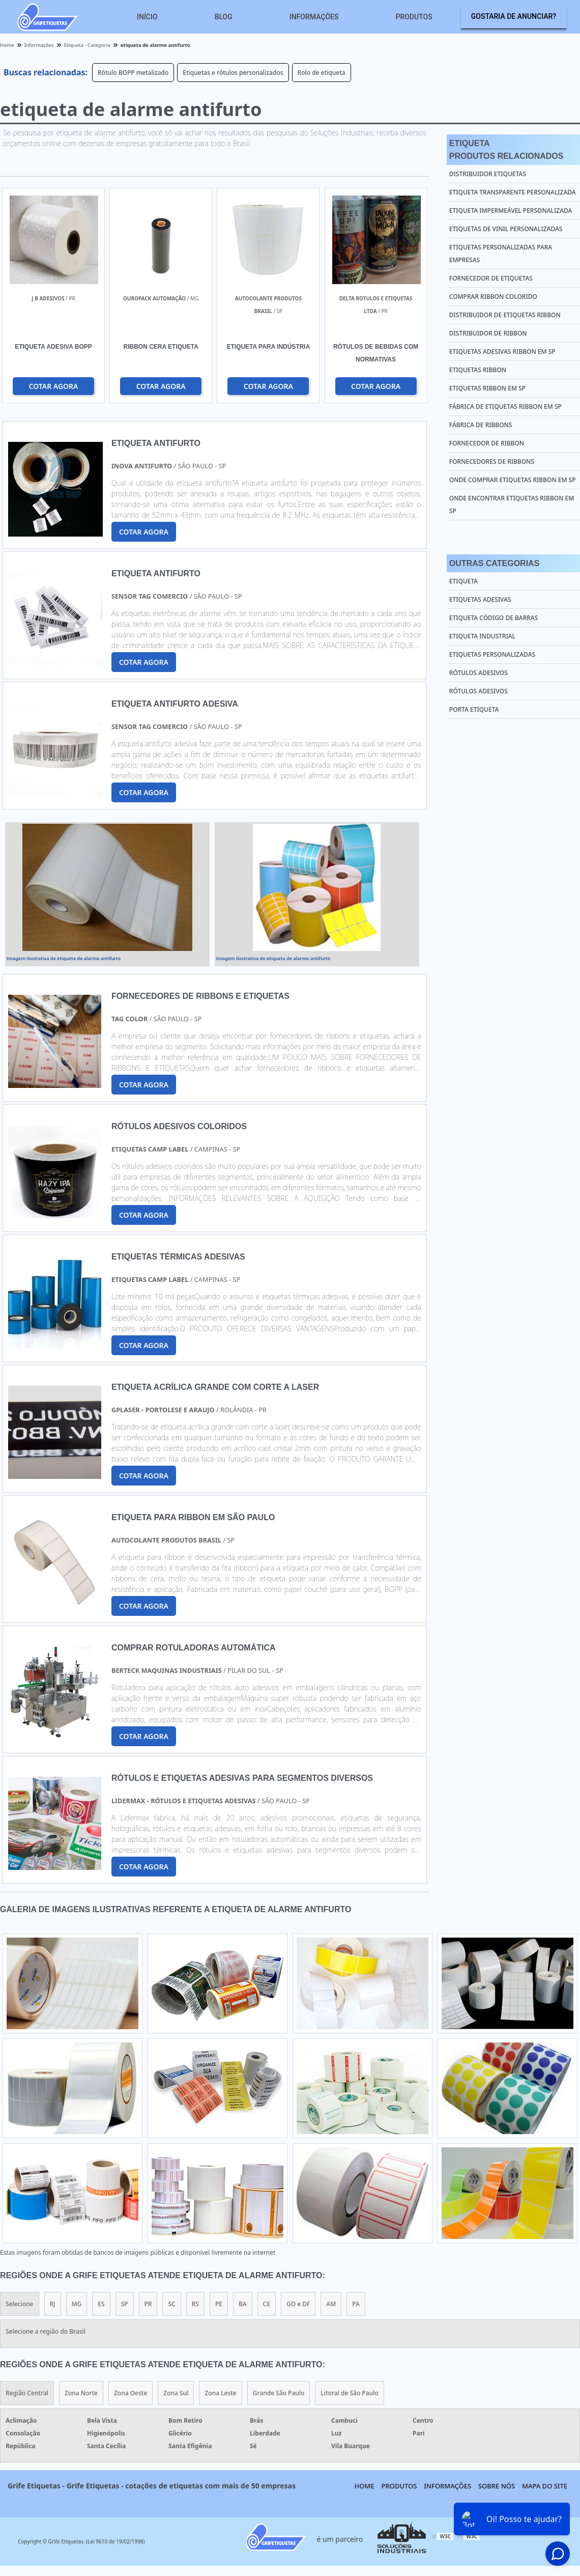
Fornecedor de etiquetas (491, 278)
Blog (224, 17)
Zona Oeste (130, 2393)
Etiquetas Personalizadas (492, 654)
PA (356, 2304)
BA (243, 2304)
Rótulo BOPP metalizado (133, 72)
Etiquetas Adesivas (480, 599)
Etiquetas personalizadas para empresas (500, 253)
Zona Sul (175, 2393)
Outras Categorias (494, 563)
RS (195, 2304)
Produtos (414, 17)
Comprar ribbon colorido (493, 296)
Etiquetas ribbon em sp (487, 388)
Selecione (20, 2304)
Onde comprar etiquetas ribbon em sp (512, 479)
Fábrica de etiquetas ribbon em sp (505, 406)
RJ (52, 2304)
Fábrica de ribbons (480, 425)
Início (147, 17)
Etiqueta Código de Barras (493, 617)
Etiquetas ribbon (477, 370)
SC (171, 2304)
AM (331, 2304)
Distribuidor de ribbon (488, 333)
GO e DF (298, 2304)
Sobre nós (496, 2485)
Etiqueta (463, 581)
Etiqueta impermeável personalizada (510, 210)
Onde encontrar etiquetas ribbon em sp (511, 504)
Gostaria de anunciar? (513, 16)
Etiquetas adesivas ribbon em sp (502, 351)
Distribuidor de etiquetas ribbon (505, 315)
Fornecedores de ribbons (491, 461)
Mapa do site (544, 2485)
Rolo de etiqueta (321, 72)
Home (364, 2485)
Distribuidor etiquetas (487, 174)
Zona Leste (220, 2393)
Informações (314, 17)
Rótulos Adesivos (478, 672)
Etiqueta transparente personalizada (512, 192)
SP (124, 2304)
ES (101, 2304)
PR (148, 2304)
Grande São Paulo (279, 2393)
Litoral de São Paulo (349, 2393)
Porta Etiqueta (474, 709)
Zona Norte (81, 2393)
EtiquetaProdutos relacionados (506, 149)
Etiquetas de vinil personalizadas (506, 229)
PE (218, 2304)
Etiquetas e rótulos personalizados (233, 72)
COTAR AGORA (53, 386)
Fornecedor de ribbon (486, 443)
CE (266, 2304)
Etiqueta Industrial (482, 636)
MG (77, 2304)
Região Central (27, 2393)
